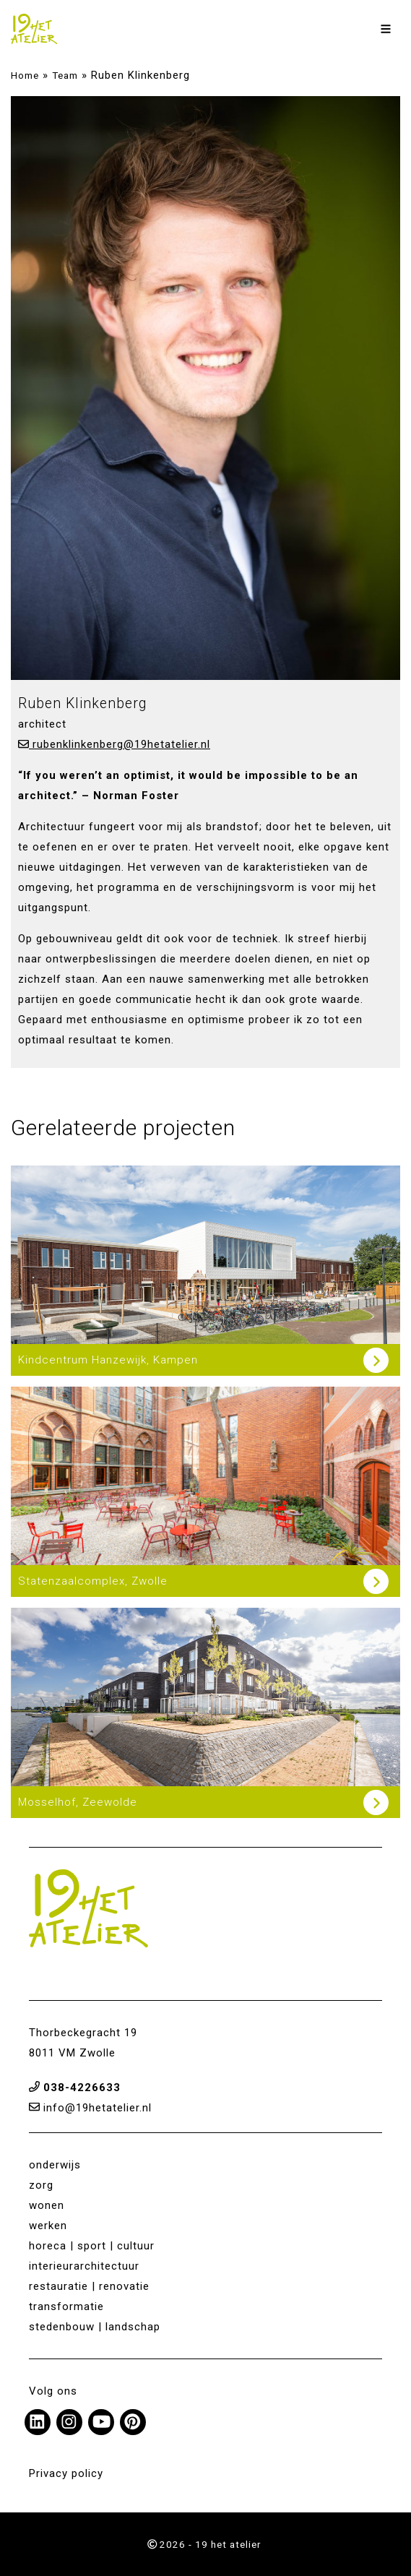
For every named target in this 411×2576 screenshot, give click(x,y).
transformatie (66, 2306)
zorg (41, 2185)
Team (65, 75)
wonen (46, 2205)
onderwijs (55, 2164)
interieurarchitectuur (84, 2266)
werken (48, 2225)
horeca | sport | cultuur (92, 2245)
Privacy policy (66, 2473)
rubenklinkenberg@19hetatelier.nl (114, 744)
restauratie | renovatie (89, 2286)
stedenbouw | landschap (94, 2326)
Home (25, 75)
